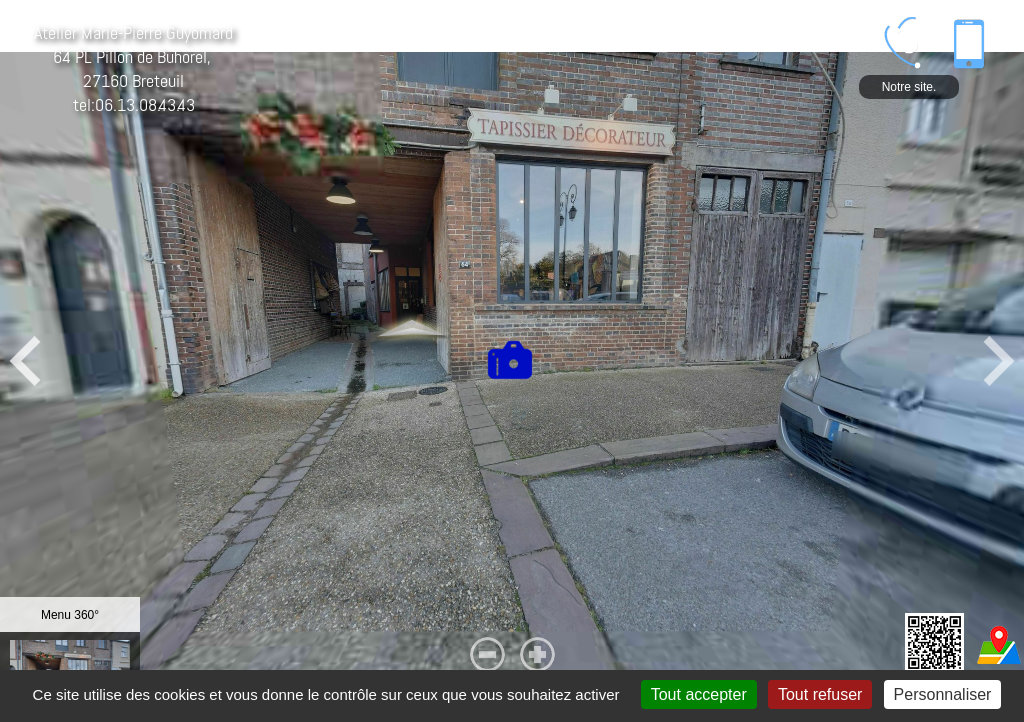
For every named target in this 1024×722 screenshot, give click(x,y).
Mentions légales (180, 715)
